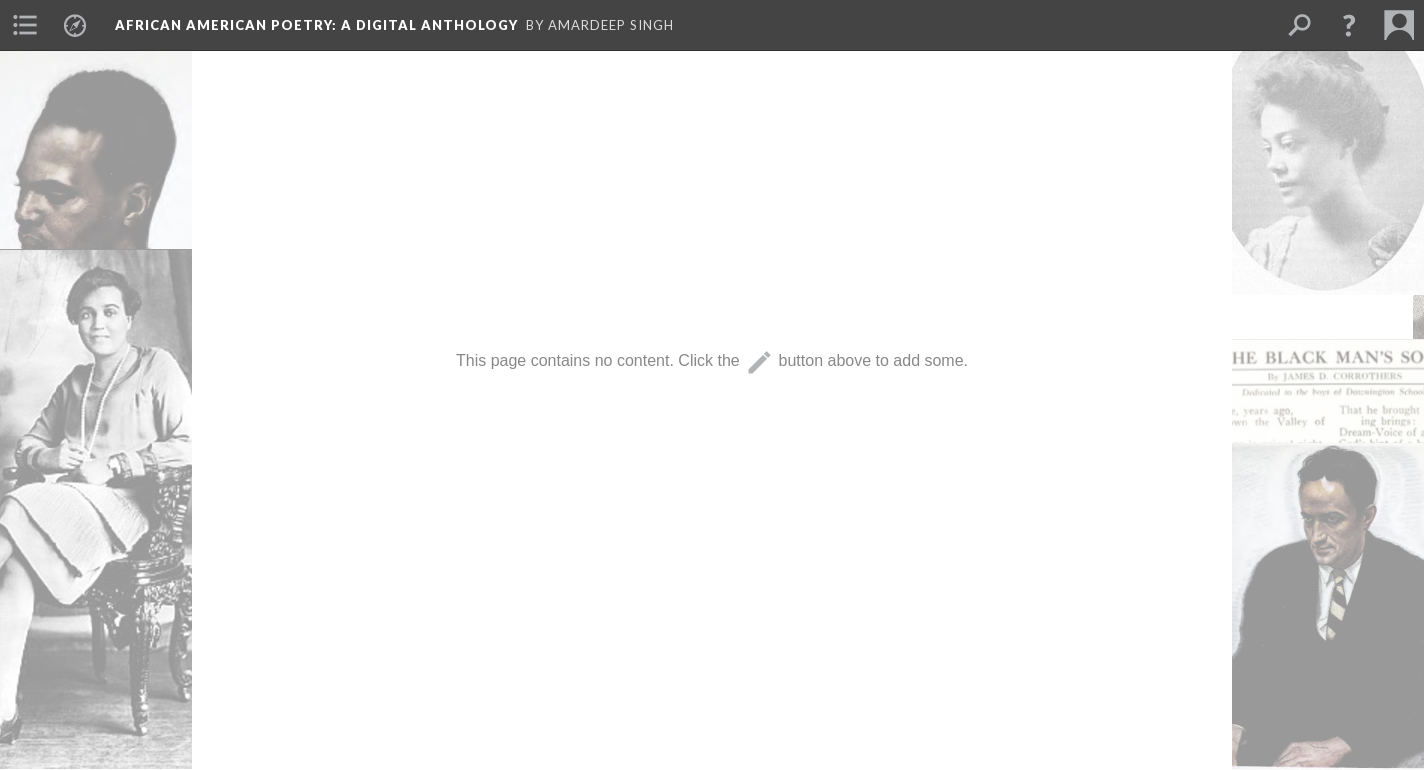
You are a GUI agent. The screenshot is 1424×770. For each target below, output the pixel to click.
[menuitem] (25, 25)
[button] (1349, 25)
